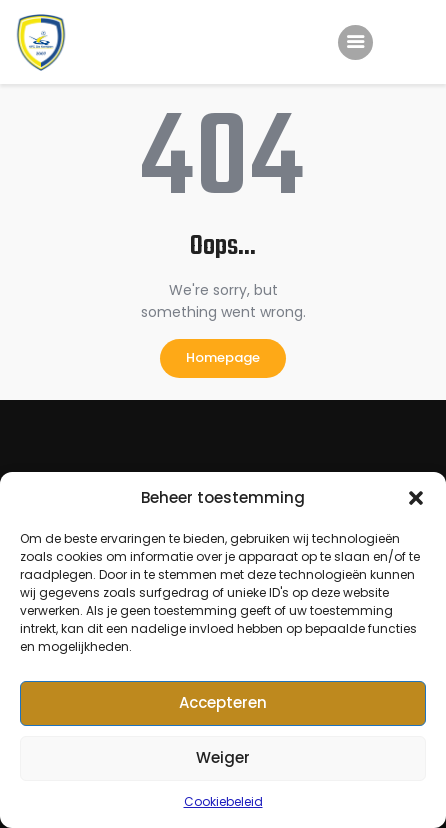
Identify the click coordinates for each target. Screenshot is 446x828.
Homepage (223, 357)
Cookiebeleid (223, 801)
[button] (416, 498)
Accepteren (223, 702)
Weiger (223, 757)
